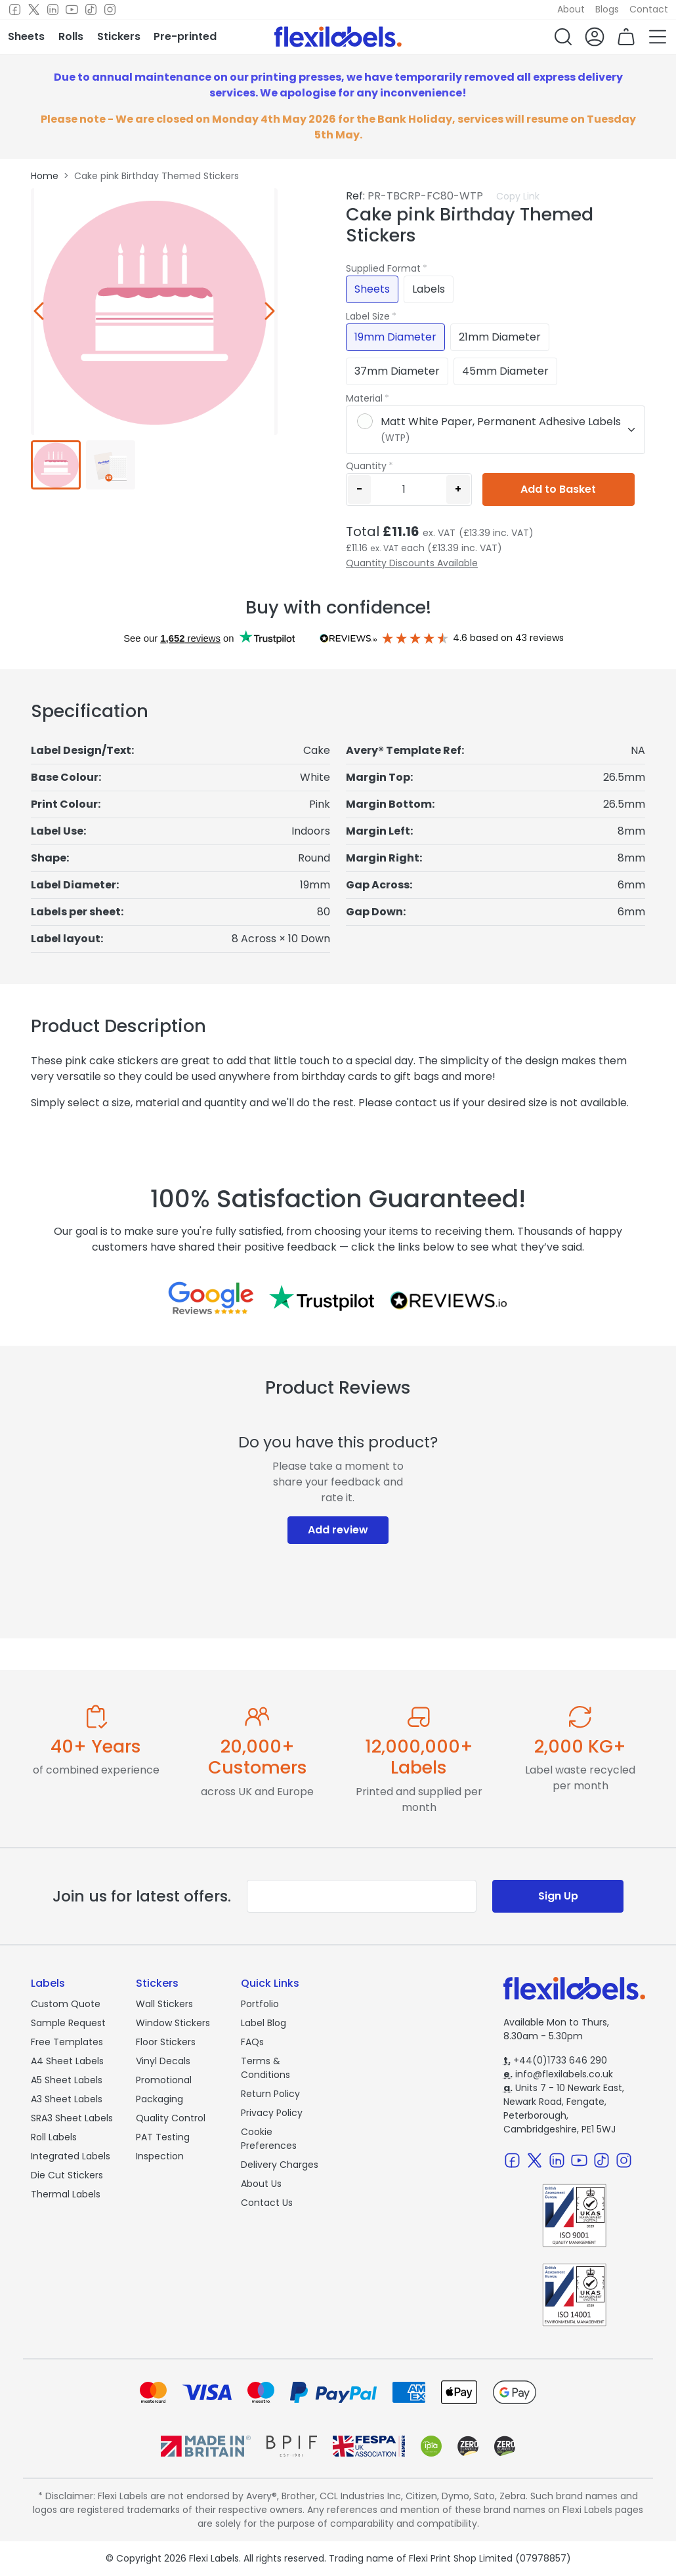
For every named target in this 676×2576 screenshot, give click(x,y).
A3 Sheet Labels (66, 2099)
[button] (563, 36)
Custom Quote (65, 2003)
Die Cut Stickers (67, 2175)
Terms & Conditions (265, 2067)
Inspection (160, 2156)
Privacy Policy (272, 2112)
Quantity (366, 465)
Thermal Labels (65, 2194)
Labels (428, 289)
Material (364, 398)
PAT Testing (163, 2137)
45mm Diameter (505, 371)
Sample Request (68, 2022)
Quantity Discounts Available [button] (412, 563)
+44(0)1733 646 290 (555, 2060)
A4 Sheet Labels (67, 2060)
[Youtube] (72, 10)
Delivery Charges (279, 2164)
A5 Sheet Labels (66, 2080)
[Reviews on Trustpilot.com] (321, 1298)
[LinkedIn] (53, 10)
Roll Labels (54, 2137)
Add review (338, 1529)
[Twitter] (34, 10)
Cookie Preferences (269, 2138)
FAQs (252, 2041)
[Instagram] (110, 10)
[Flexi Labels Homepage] (338, 37)
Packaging (159, 2099)
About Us (261, 2183)
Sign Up (558, 1895)
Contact (648, 9)
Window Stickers (173, 2022)
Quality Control (170, 2118)
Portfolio (260, 2003)
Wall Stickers (164, 2003)
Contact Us (267, 2202)
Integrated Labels (70, 2156)
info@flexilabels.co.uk (558, 2074)
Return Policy (270, 2093)
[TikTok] (91, 10)
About (571, 9)
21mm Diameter (500, 336)
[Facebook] (15, 10)
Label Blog (263, 2022)
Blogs (607, 9)
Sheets (372, 289)
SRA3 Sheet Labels (72, 2118)
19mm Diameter (395, 336)
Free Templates (67, 2041)
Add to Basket (558, 489)
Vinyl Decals (163, 2060)
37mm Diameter (397, 371)
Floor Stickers (166, 2041)
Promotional (164, 2080)
